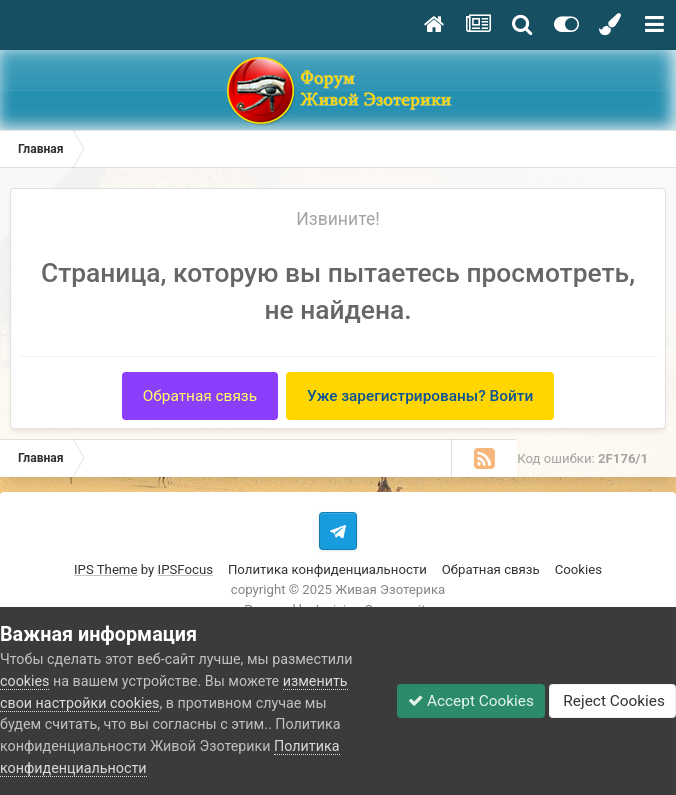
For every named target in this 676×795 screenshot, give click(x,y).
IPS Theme (105, 569)
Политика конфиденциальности (327, 569)
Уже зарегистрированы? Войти (420, 396)
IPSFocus (185, 569)
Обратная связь (200, 396)
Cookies (578, 569)
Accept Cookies (471, 700)
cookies (24, 681)
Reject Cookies (612, 701)
